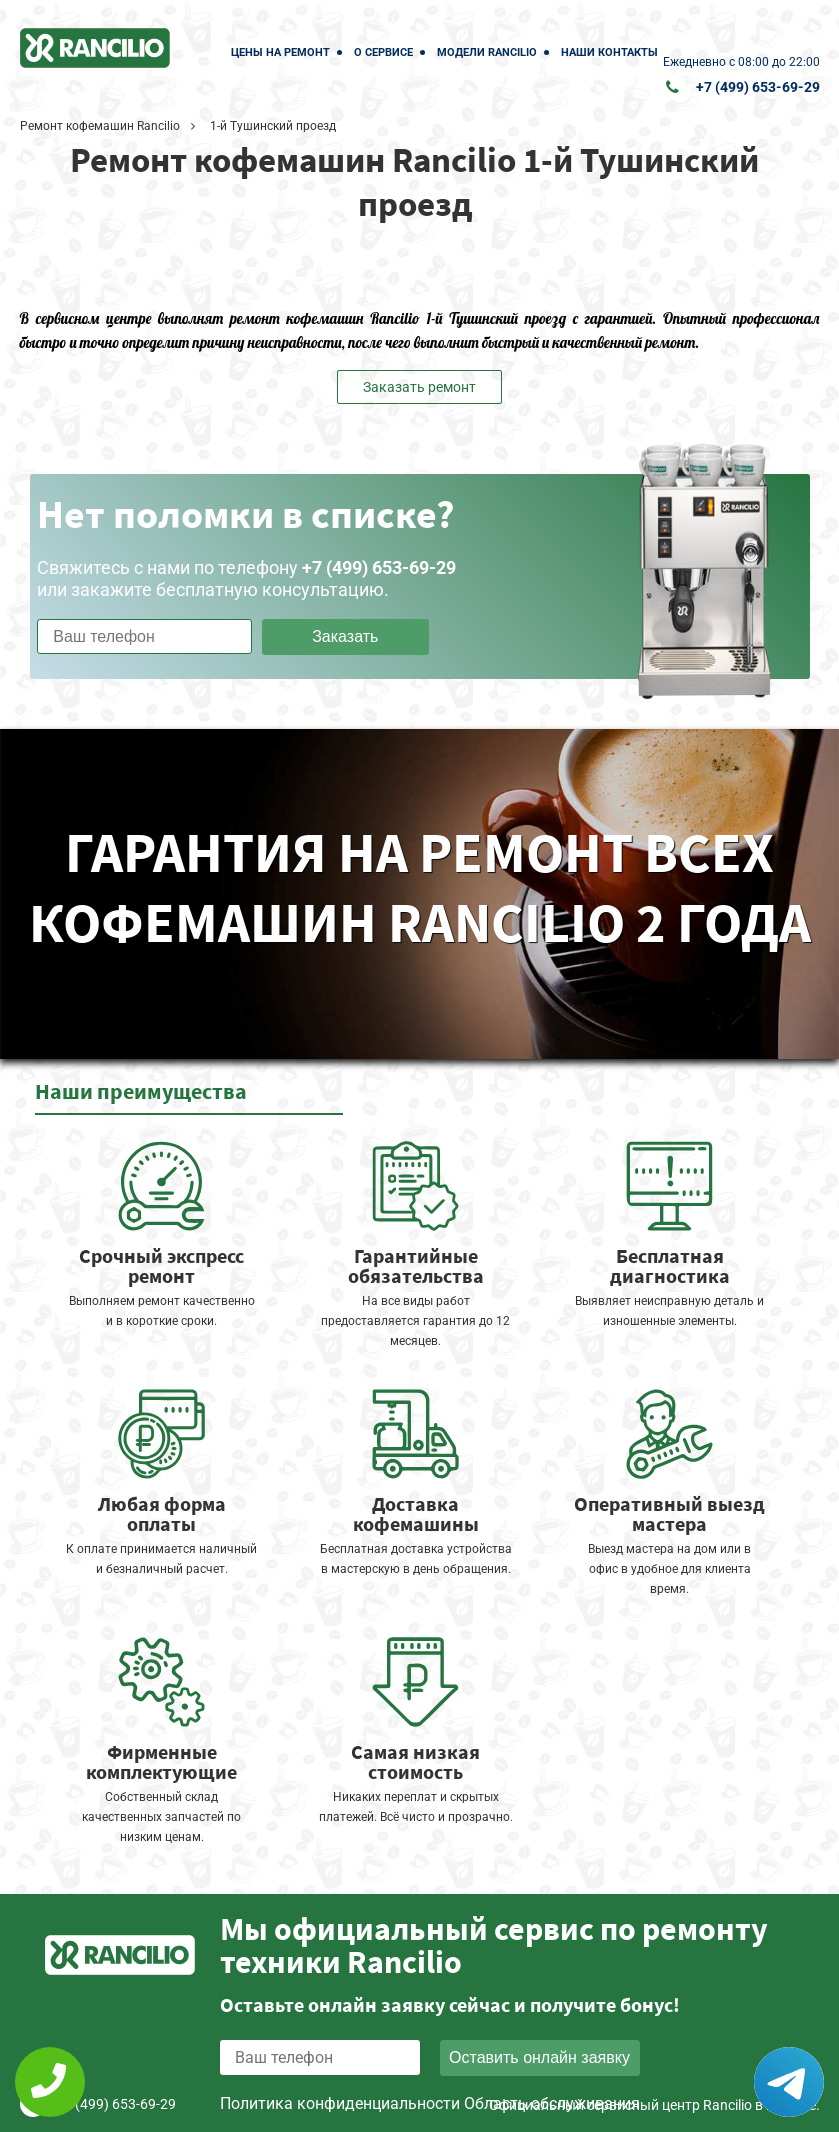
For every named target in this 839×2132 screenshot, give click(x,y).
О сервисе (383, 52)
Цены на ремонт (280, 52)
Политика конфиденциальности (340, 2103)
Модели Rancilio (487, 52)
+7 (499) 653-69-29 (758, 87)
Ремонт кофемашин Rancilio (100, 126)
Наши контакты (609, 52)
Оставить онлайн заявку (539, 2057)
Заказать (345, 636)
